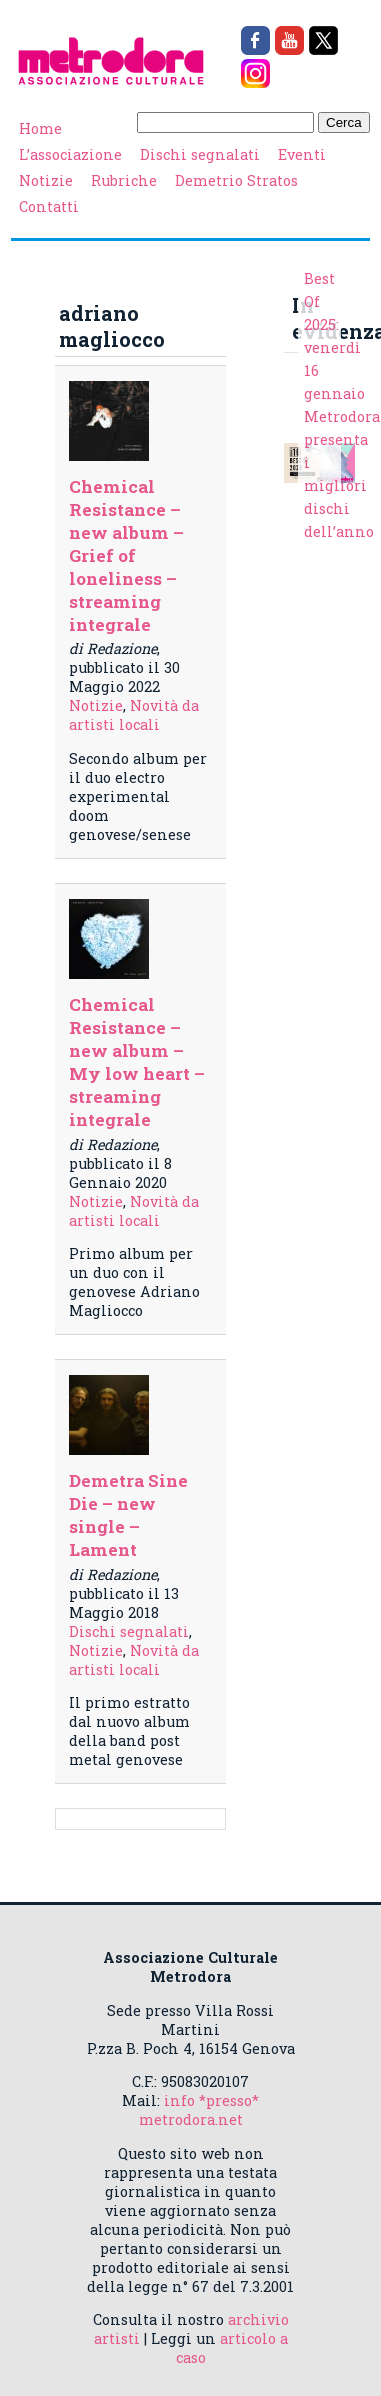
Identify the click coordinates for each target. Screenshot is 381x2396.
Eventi (302, 154)
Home (40, 128)
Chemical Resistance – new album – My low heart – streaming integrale (137, 1062)
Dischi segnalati (200, 154)
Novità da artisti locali (134, 715)
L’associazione (70, 154)
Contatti (49, 206)
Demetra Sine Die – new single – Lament (128, 1515)
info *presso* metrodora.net (199, 2110)
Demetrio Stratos (236, 180)
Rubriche (124, 180)
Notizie (46, 180)
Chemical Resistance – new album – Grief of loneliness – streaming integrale (126, 555)
